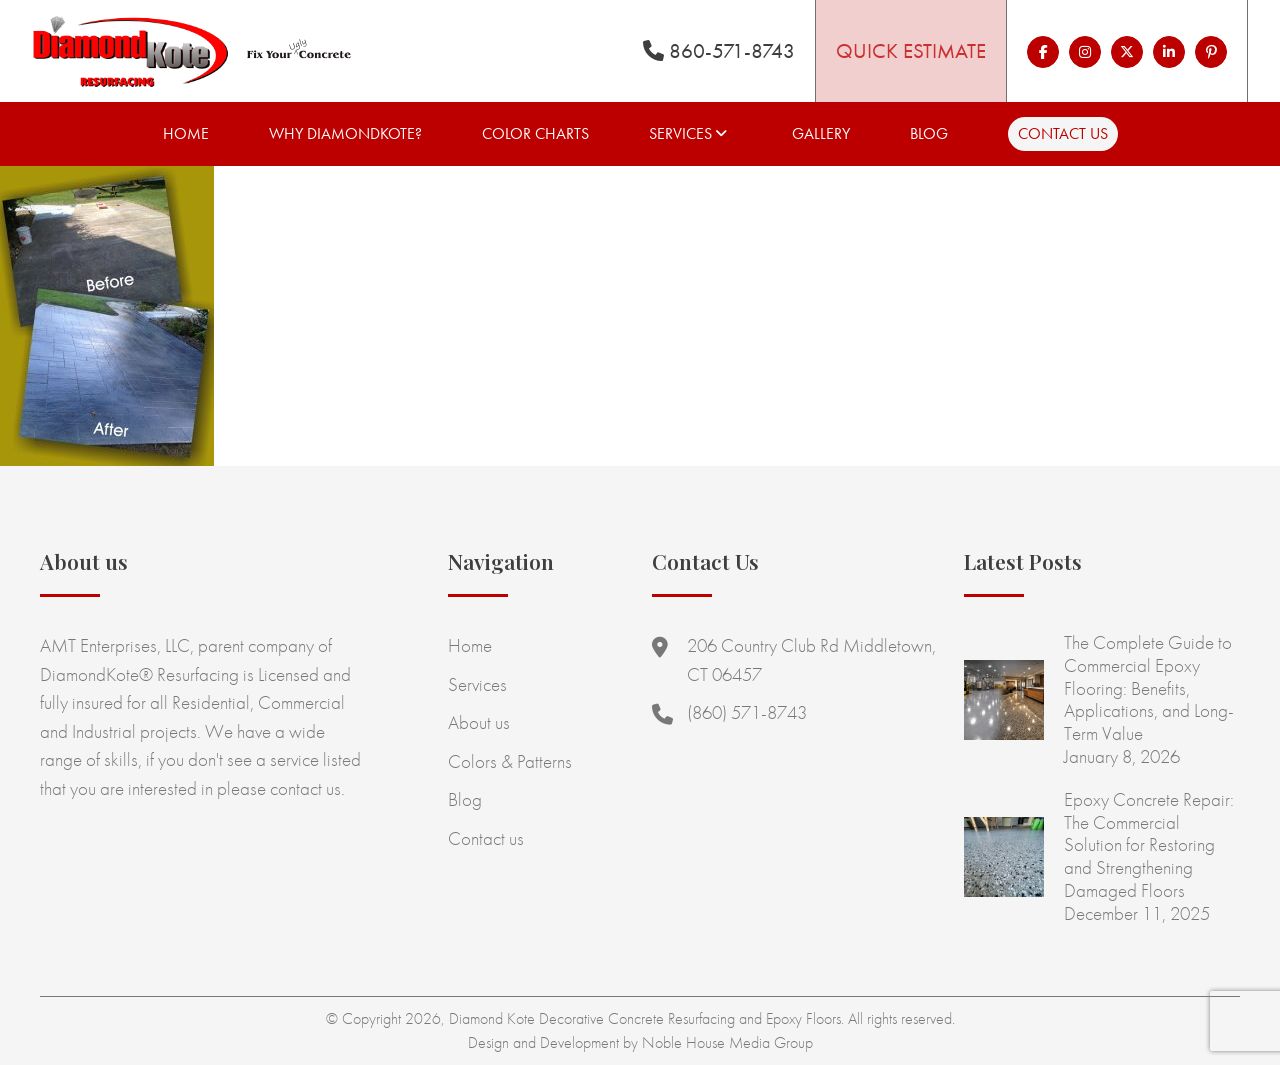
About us (479, 722)
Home (186, 133)
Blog (929, 133)
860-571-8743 (719, 50)
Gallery (821, 133)
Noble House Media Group (727, 1042)
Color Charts (535, 133)
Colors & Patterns (510, 761)
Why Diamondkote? (345, 133)
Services (680, 133)
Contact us (1063, 133)
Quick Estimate (911, 50)
